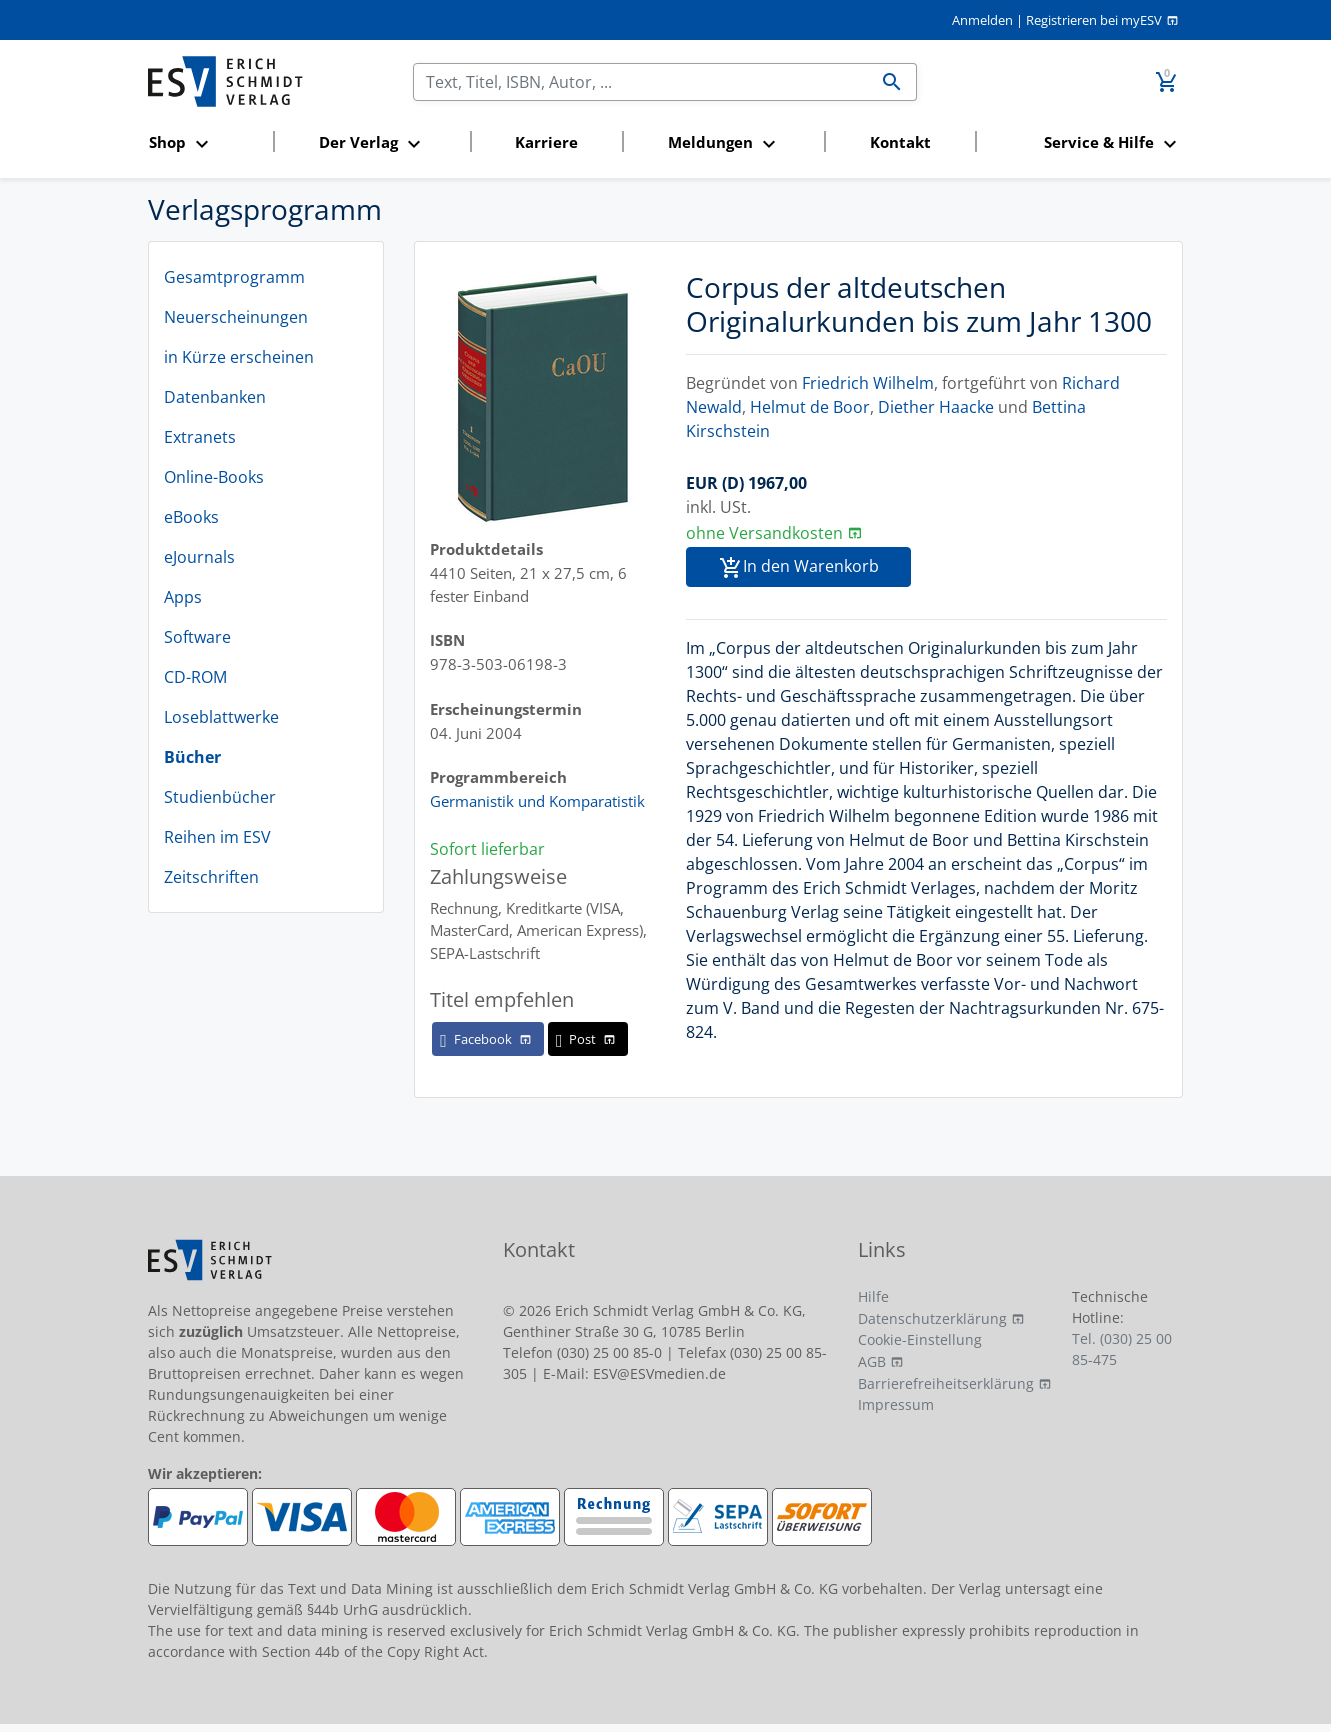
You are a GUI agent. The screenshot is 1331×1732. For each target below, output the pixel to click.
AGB (872, 1361)
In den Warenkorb (799, 567)
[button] (205, 143)
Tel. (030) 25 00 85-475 (1122, 1349)
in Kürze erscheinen (239, 357)
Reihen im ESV (217, 837)
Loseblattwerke (221, 717)
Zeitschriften (211, 877)
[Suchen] (640, 82)
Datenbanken (215, 397)
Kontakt (900, 142)
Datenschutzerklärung (932, 1318)
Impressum (896, 1404)
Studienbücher (220, 797)
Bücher (192, 757)
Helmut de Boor (810, 407)
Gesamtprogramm (234, 277)
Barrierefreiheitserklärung (946, 1383)
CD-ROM (195, 677)
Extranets (200, 437)
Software (197, 637)
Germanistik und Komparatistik (537, 801)
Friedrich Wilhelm (868, 383)
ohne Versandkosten (764, 533)
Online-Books (214, 477)
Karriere (546, 142)
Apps (183, 597)
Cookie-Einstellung (920, 1339)
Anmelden (982, 20)
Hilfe (873, 1296)
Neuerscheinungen (236, 317)
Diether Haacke (936, 407)
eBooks (191, 517)
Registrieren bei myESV (1094, 20)
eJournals (199, 557)
